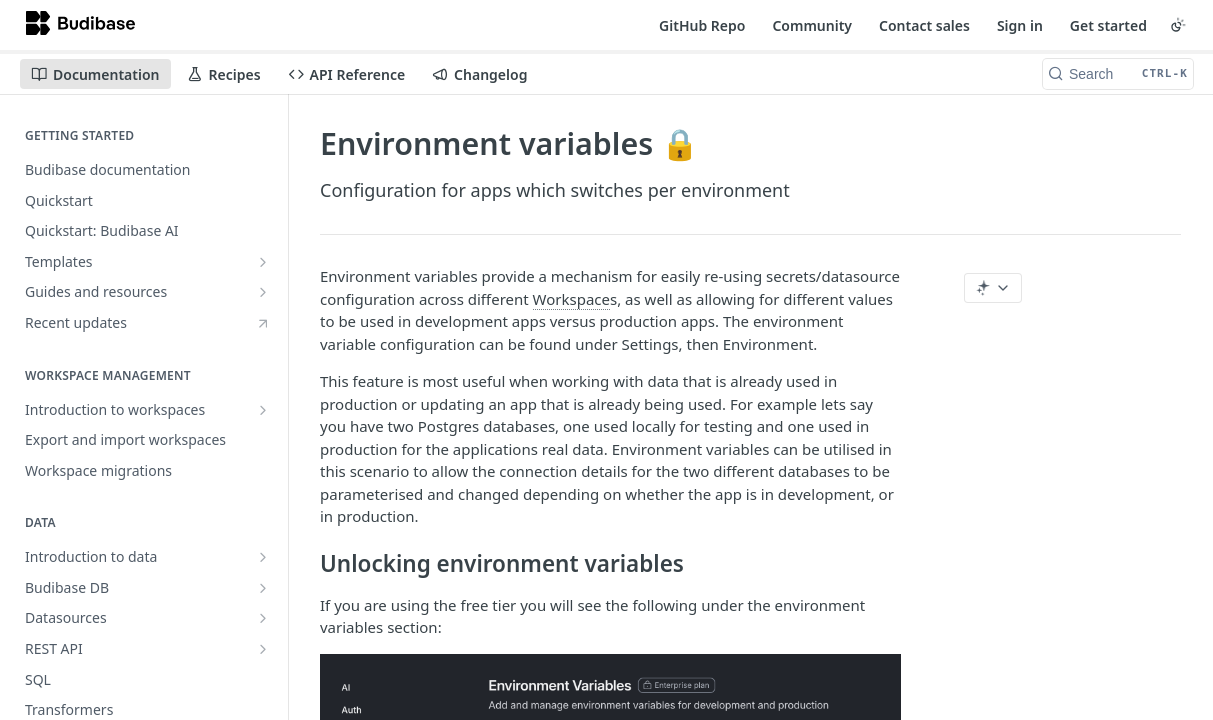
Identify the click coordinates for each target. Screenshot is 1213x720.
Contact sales (924, 25)
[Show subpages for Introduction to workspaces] (263, 410)
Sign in (1020, 25)
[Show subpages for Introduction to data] (263, 557)
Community (812, 25)
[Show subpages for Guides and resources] (263, 292)
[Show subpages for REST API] (263, 649)
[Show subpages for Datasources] (263, 618)
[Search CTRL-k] (1118, 74)
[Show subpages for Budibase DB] (263, 588)
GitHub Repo (702, 25)
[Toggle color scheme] (1178, 25)
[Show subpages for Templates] (263, 262)
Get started (1108, 25)
